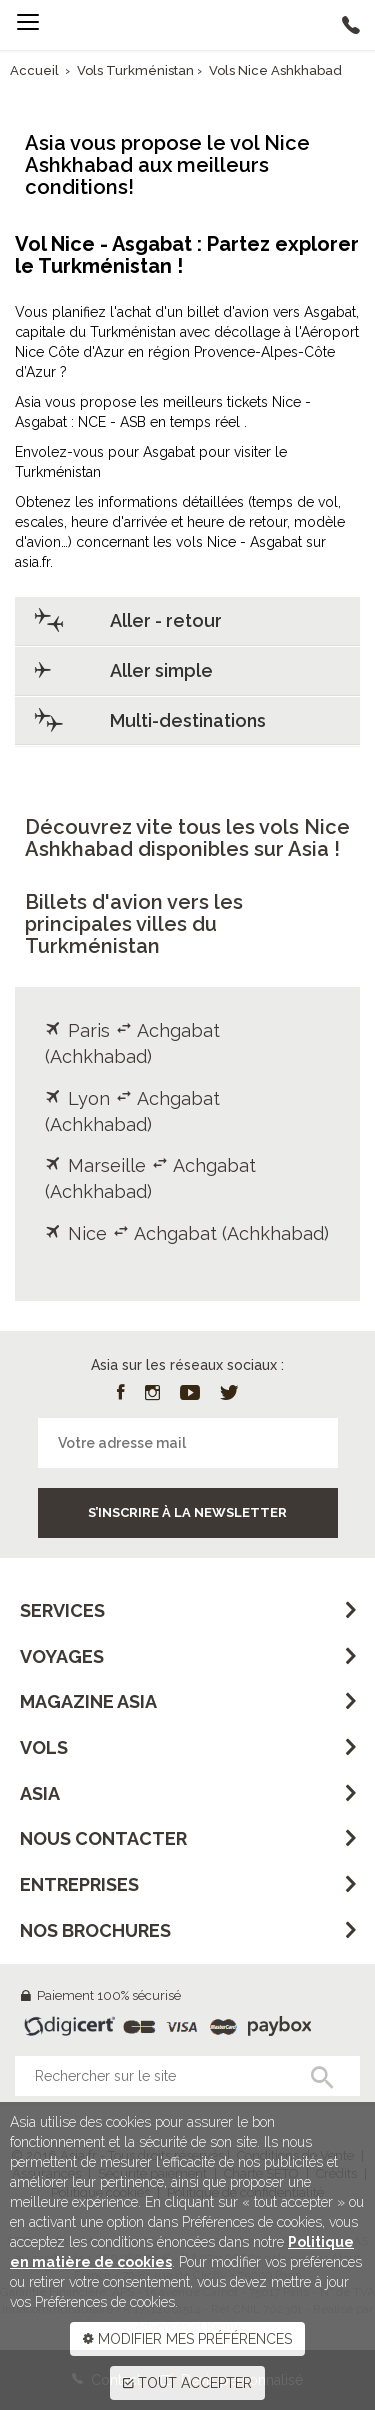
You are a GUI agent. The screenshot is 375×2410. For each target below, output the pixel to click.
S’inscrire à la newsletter (187, 1512)
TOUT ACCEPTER (187, 2383)
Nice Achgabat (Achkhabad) (187, 1233)
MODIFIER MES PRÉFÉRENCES (187, 2339)
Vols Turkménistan (137, 70)
